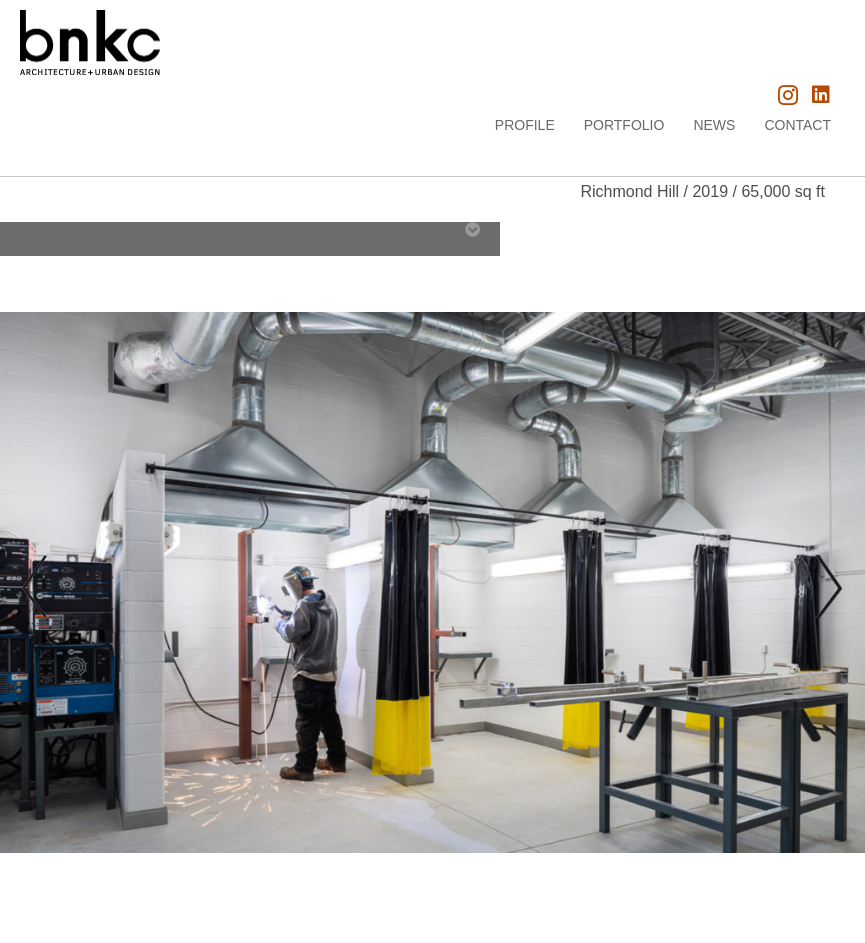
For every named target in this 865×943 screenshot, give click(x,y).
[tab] (15, 232)
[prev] (35, 586)
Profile (525, 125)
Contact (797, 125)
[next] (825, 586)
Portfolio (624, 125)
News (714, 125)
